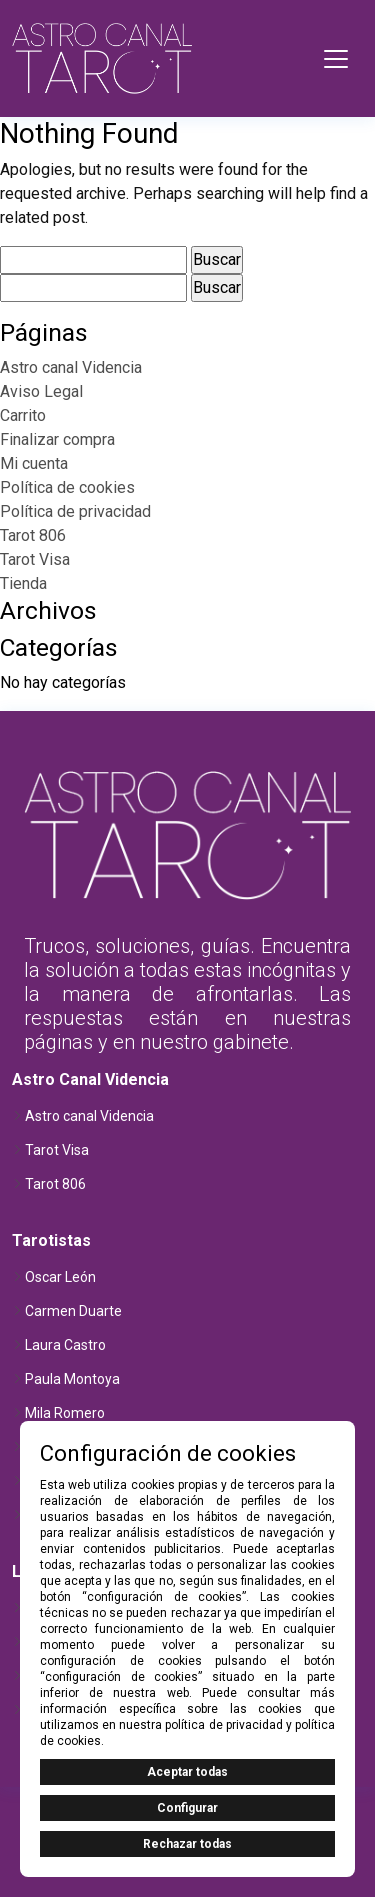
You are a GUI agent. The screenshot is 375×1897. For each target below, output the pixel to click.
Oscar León (60, 1277)
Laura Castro (65, 1345)
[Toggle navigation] (336, 59)
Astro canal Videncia (71, 367)
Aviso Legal (41, 391)
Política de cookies (67, 487)
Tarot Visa (35, 559)
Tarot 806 (33, 535)
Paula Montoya (72, 1379)
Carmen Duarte (73, 1311)
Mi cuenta (34, 463)
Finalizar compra (57, 439)
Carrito (23, 415)
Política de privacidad (75, 511)
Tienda (23, 583)
